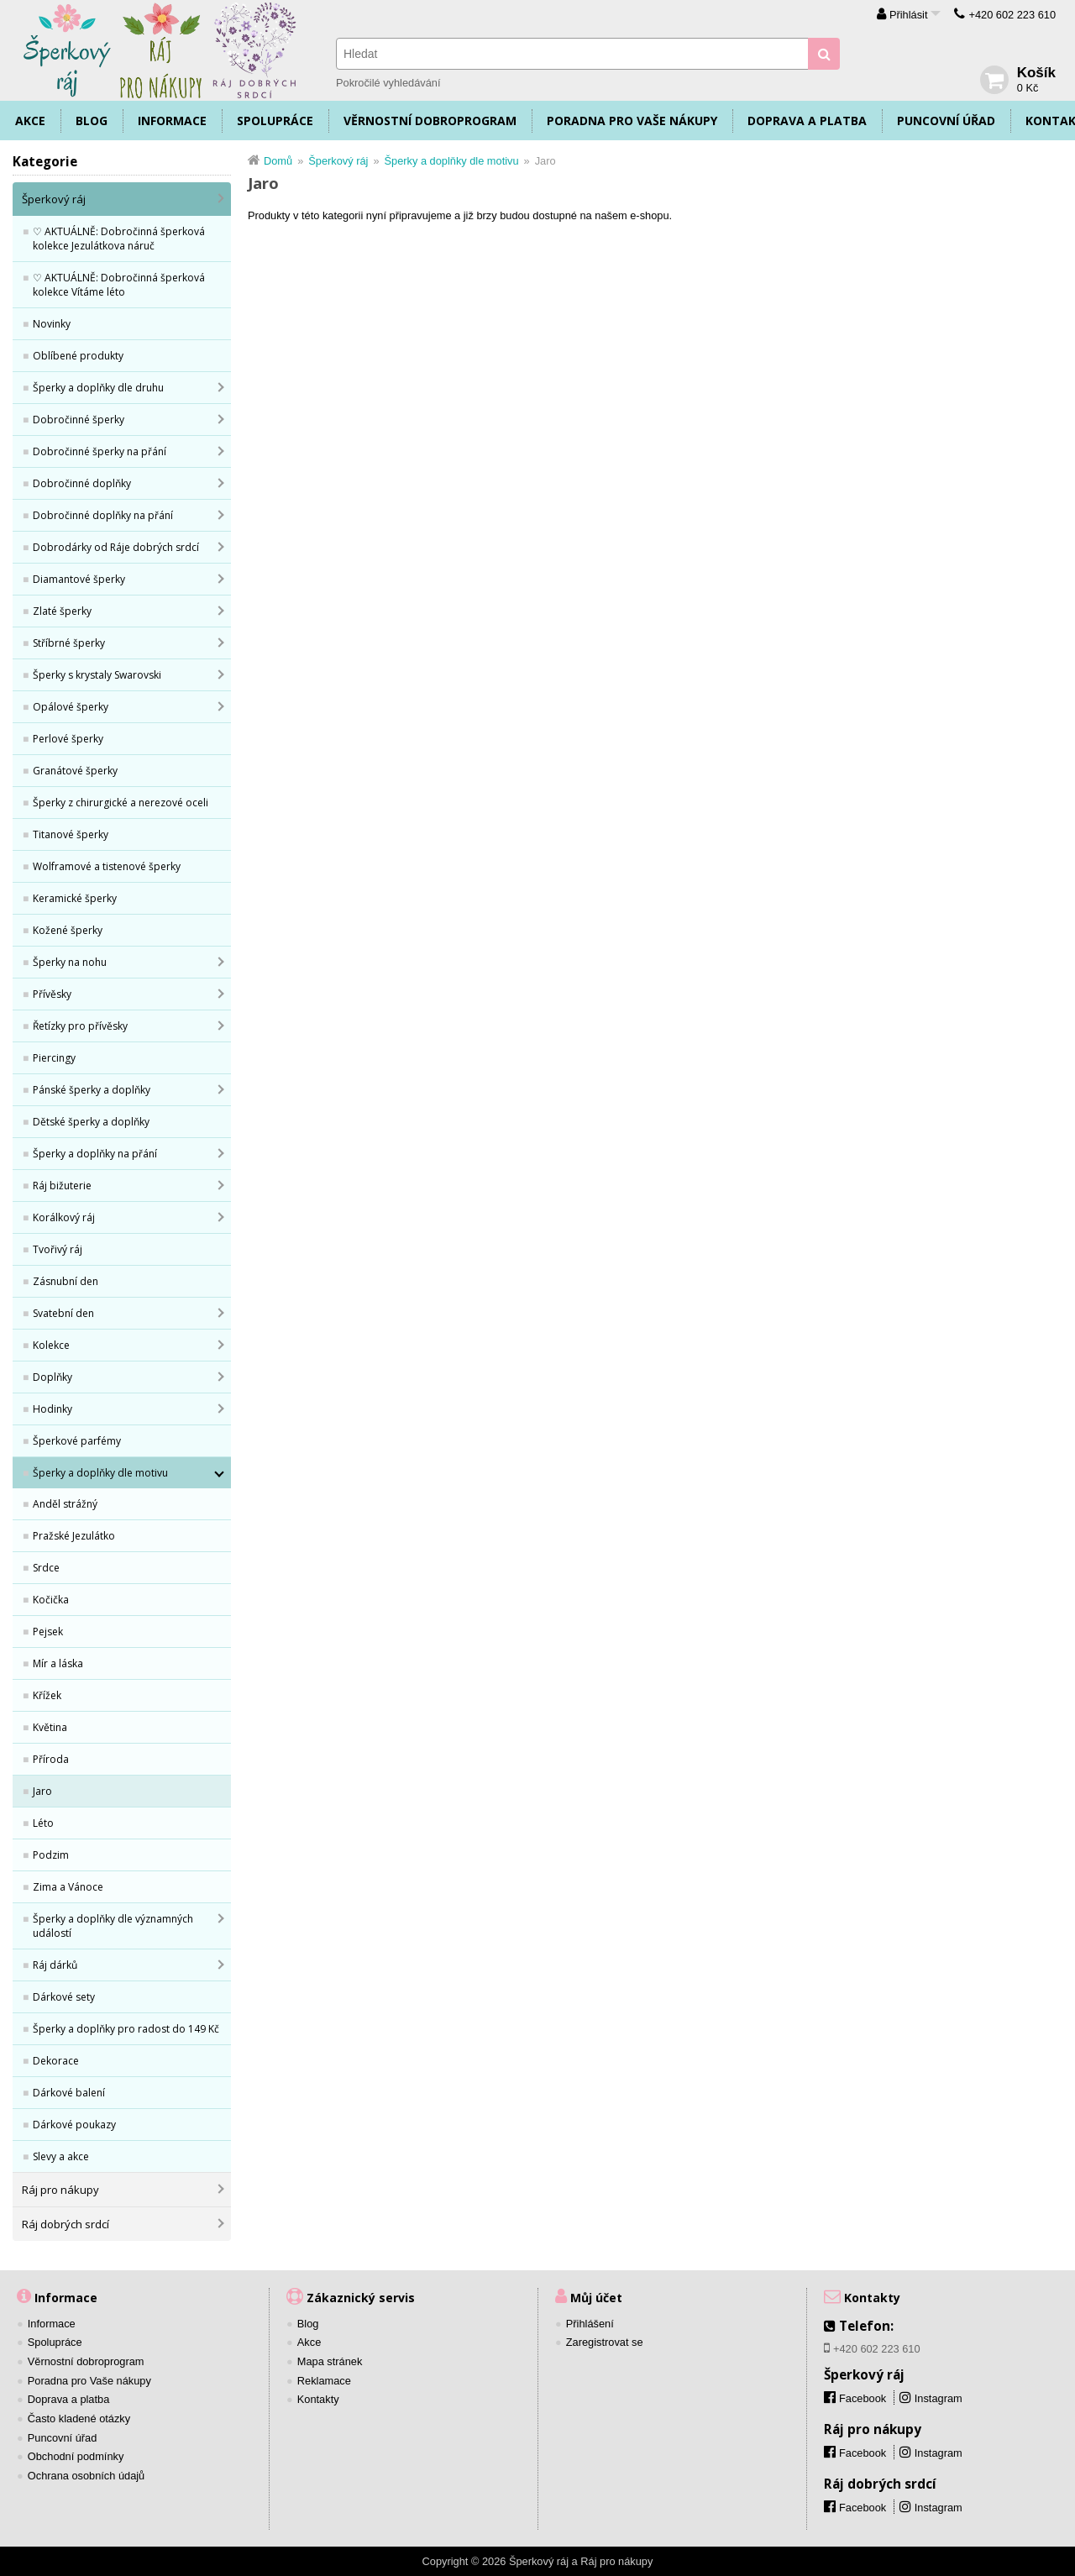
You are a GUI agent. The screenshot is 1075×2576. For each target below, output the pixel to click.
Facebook (862, 2453)
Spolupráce (275, 121)
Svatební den (63, 1313)
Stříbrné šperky (69, 643)
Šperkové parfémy (77, 1441)
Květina (50, 1727)
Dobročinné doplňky (82, 483)
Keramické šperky (75, 898)
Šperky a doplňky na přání (95, 1153)
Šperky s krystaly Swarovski (97, 675)
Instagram (938, 2398)
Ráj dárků (55, 1965)
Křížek (47, 1695)
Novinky (52, 324)
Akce (30, 121)
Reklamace (324, 2380)
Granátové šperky (75, 770)
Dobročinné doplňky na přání (103, 515)
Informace (172, 121)
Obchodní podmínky (76, 2456)
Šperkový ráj (54, 199)
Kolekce (51, 1345)
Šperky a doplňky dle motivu (100, 1473)
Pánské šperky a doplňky (91, 1090)
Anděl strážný (65, 1504)
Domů (278, 161)
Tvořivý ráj (57, 1249)
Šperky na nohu (70, 962)
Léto (43, 1823)
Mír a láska (58, 1663)
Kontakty (318, 2399)
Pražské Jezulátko (74, 1536)
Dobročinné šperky (78, 419)
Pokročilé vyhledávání (388, 82)
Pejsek (48, 1631)
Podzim (51, 1855)
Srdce (46, 1568)
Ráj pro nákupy (60, 2189)
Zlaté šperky (62, 611)
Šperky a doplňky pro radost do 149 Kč (126, 2029)
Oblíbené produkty (78, 356)
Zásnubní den (65, 1281)
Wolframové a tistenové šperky (107, 866)
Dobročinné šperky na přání (99, 451)
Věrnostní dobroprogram (430, 121)
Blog (92, 121)
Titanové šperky (70, 834)
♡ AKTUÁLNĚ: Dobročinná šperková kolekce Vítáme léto (119, 284)
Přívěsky (52, 994)
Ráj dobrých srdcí (65, 2224)
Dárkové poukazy (74, 2124)
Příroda (51, 1759)
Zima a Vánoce (68, 1887)
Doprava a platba (807, 121)
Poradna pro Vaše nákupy (632, 121)
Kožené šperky (67, 930)
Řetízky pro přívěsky (80, 1026)
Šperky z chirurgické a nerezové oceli (120, 802)
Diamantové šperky (79, 579)
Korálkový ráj (64, 1217)
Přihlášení (590, 2323)
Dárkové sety (64, 1997)
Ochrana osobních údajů (86, 2475)
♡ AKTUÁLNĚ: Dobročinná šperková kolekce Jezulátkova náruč (119, 238)
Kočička (51, 1599)
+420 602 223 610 (1012, 14)
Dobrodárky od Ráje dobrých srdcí (116, 547)
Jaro (42, 1791)
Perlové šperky (68, 739)
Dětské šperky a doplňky (91, 1122)
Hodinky (52, 1409)
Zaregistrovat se (604, 2342)
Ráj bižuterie (62, 1185)
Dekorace (56, 2061)
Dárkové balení (69, 2092)
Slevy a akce (61, 2156)
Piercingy (54, 1058)
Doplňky (52, 1377)
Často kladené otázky (79, 2418)
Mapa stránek (330, 2361)
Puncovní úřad (946, 121)
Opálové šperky (70, 707)
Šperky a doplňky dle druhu (98, 387)
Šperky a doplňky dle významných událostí (113, 1926)
